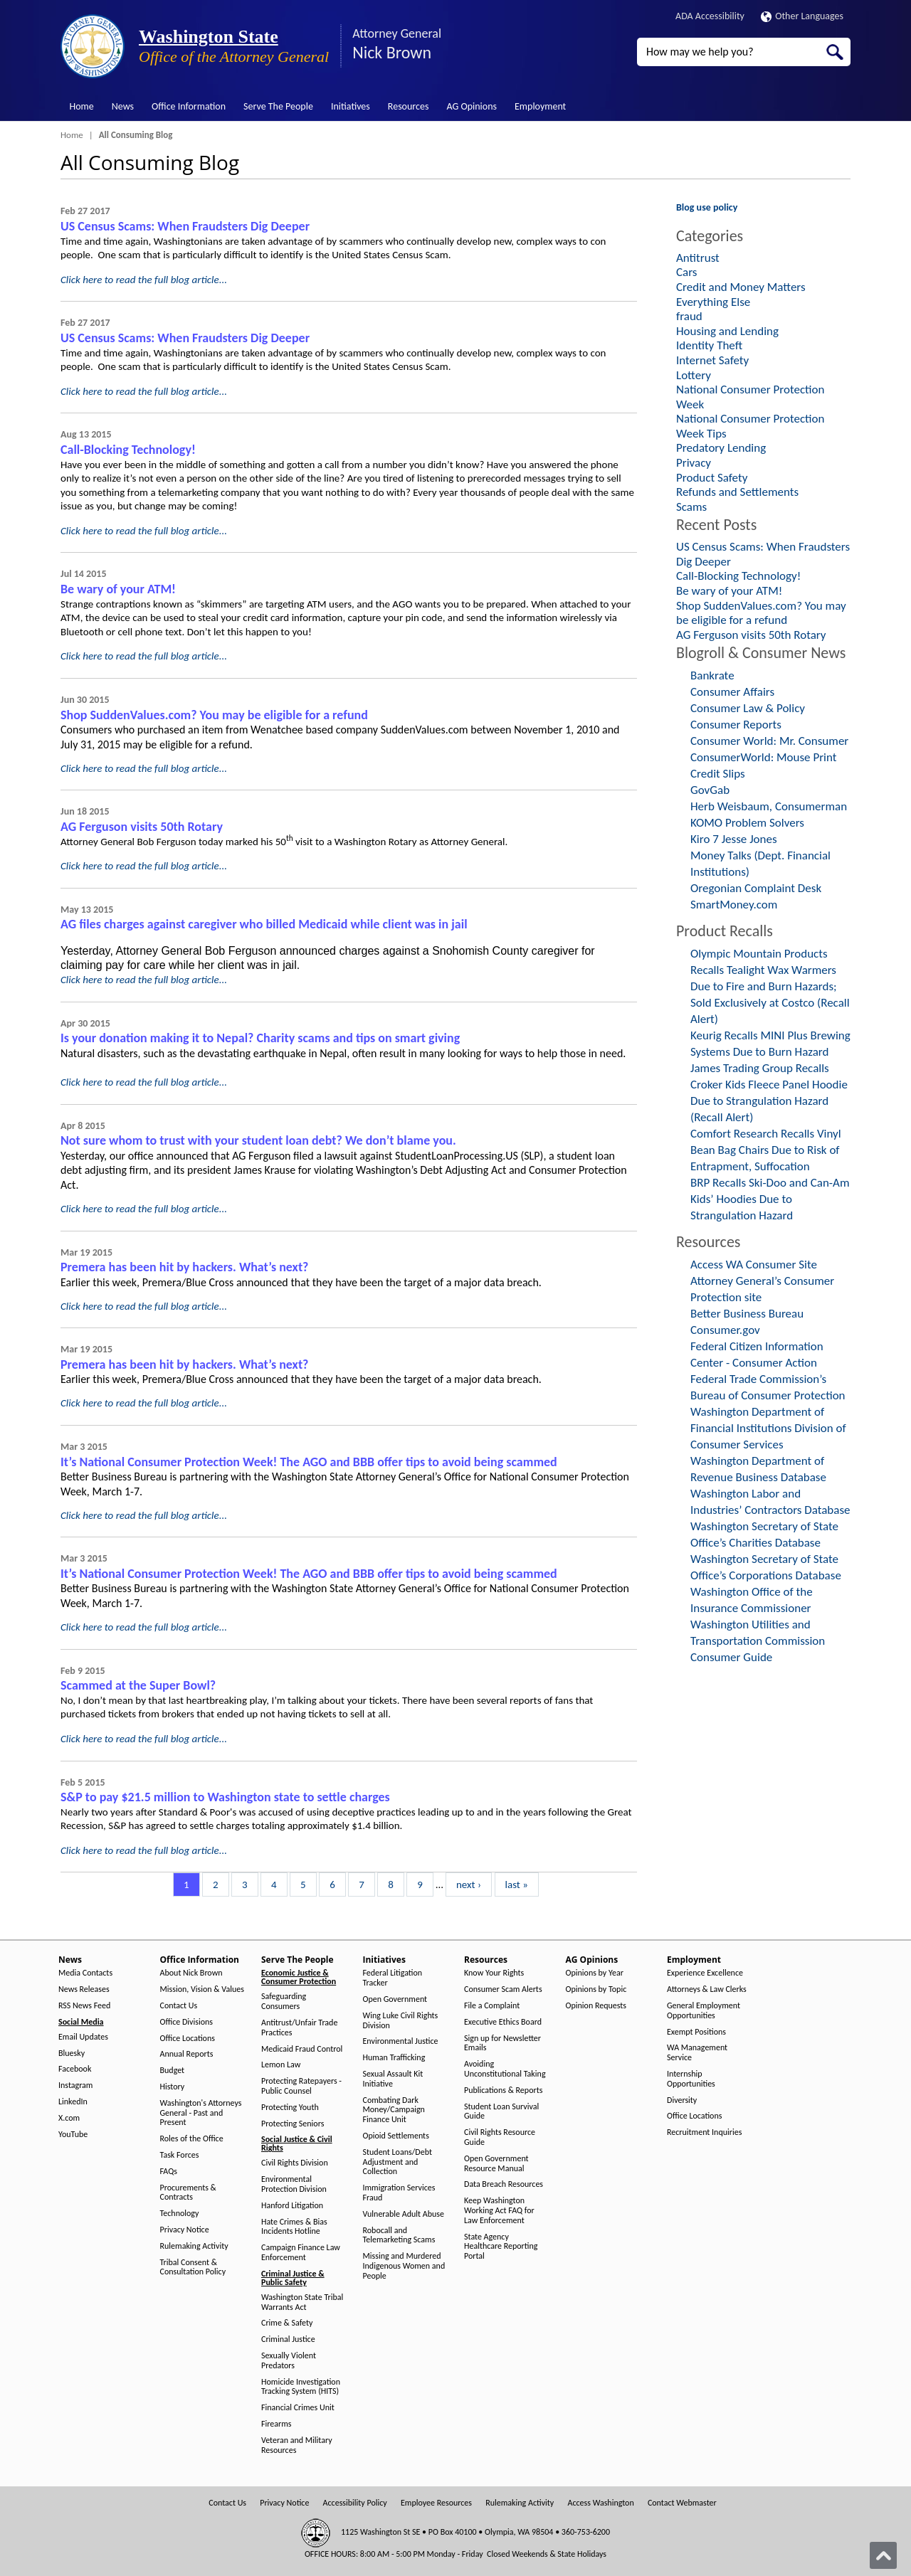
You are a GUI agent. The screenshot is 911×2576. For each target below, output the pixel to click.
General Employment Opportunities (703, 2010)
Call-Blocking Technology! (128, 449)
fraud (689, 316)
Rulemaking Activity (194, 2246)
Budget (172, 2070)
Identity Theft (709, 345)
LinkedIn (73, 2101)
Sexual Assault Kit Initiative (393, 2079)
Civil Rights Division (294, 2163)
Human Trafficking (394, 2057)
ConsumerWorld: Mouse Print (763, 757)
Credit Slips (717, 773)
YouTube (73, 2134)
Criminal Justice (288, 2339)
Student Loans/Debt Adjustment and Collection (397, 2162)
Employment (540, 106)
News (123, 106)
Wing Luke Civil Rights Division (400, 2020)
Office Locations (187, 2038)
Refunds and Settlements (737, 491)
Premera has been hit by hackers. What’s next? (184, 1267)
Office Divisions (186, 2022)
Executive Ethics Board (503, 2022)
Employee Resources (436, 2503)
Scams (691, 506)
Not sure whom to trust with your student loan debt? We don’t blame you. (258, 1140)
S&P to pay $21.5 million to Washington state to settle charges (225, 1797)
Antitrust (698, 257)
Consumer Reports (735, 724)
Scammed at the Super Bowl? (138, 1685)
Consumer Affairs (732, 691)
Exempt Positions (696, 2032)
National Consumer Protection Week (750, 397)
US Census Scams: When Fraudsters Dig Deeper (185, 226)
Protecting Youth (290, 2107)
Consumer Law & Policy (747, 708)
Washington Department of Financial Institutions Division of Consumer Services (768, 1428)
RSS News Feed (84, 2005)
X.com (69, 2118)
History (172, 2087)
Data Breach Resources (503, 2184)
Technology (179, 2213)
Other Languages (802, 16)
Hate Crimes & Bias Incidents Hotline (294, 2227)
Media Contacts (85, 1973)
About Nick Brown (191, 1973)
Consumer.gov (725, 1330)
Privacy (693, 462)
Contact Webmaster (682, 2503)
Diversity (682, 2100)
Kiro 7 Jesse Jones (733, 839)
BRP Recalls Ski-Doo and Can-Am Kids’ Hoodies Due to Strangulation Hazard (769, 1199)
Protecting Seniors (292, 2124)
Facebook (74, 2069)
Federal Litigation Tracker (393, 1978)
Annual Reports (187, 2054)
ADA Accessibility (709, 16)
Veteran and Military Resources (296, 2445)
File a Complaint (492, 2005)
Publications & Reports (503, 2090)
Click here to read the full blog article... (143, 279)
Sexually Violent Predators (288, 2360)
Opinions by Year (594, 1973)
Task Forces (179, 2155)
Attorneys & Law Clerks (707, 1989)
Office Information (189, 106)
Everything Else (713, 302)
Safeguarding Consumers (283, 2001)
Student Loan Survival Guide (501, 2111)
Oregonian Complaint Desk (755, 888)
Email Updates (83, 2037)
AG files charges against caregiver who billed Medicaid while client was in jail (264, 924)
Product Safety (711, 477)
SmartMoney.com (733, 904)
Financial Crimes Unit (298, 2407)
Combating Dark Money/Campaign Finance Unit (394, 2110)
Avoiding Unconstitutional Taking (505, 2069)
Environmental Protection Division (294, 2184)
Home (82, 106)
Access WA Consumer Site (753, 1264)
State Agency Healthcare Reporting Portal (500, 2247)
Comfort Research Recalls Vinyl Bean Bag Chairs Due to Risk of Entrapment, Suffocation (765, 1150)
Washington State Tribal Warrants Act (302, 2302)
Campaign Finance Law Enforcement (300, 2252)
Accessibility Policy (355, 2503)
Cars (686, 272)
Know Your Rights (494, 1973)
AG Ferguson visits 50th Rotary (141, 826)
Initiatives (350, 106)
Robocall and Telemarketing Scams (399, 2235)
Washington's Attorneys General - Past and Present (201, 2113)
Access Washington (600, 2503)
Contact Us (179, 2005)
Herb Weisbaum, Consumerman (768, 806)
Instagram (75, 2085)
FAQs (168, 2171)
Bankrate (712, 675)
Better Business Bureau (747, 1313)
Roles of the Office (191, 2138)
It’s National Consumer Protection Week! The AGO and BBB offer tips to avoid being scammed (308, 1462)
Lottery (693, 375)
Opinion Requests (596, 2005)
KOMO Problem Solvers (747, 822)
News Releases (84, 1989)
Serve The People (278, 106)
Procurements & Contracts (188, 2193)
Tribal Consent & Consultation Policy (193, 2267)
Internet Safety (712, 360)
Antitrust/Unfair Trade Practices (299, 2027)
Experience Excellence (705, 1973)
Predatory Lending (721, 447)
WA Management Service (697, 2052)
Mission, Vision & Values (202, 1989)
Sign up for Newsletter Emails (502, 2043)
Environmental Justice (400, 2041)
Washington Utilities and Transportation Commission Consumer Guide (757, 1641)
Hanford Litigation (292, 2205)
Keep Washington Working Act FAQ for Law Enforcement (499, 2210)
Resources (408, 106)
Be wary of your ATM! (118, 589)
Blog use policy (706, 207)
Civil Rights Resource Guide (499, 2137)
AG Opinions (471, 106)
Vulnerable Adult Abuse (404, 2214)
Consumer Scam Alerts (503, 1989)
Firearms (276, 2424)
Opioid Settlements (396, 2136)
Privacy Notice (184, 2230)
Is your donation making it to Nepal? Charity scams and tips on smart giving (260, 1038)
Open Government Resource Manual (496, 2163)
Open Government (395, 1999)
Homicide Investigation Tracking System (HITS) (300, 2387)
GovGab (710, 790)
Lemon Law (280, 2064)
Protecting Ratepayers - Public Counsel (301, 2086)
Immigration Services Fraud (399, 2193)
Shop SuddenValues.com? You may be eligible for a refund (214, 715)
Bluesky (71, 2053)
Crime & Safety (286, 2323)
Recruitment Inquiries (704, 2132)
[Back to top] (883, 2555)
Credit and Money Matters (741, 287)
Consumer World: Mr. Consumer (769, 740)
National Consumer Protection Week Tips (750, 426)
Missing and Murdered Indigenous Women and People (404, 2266)
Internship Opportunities (691, 2079)
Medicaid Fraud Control (301, 2049)
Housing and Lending (727, 331)
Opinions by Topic (596, 1989)
